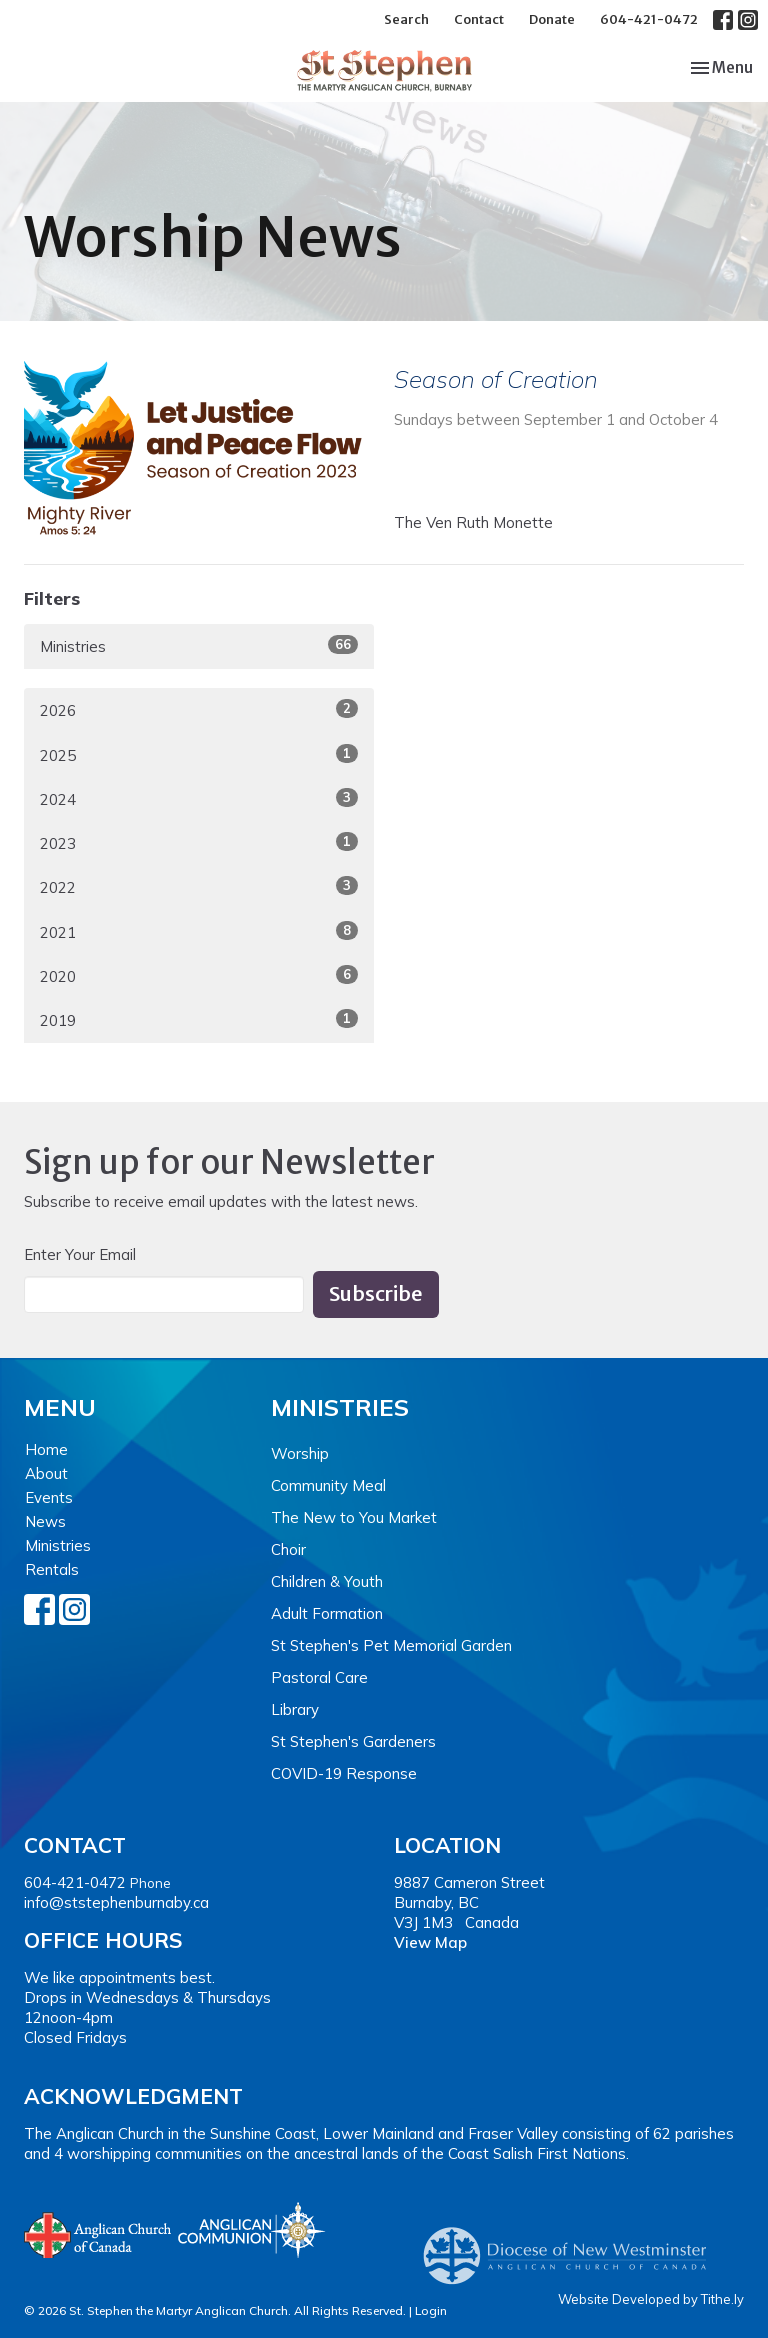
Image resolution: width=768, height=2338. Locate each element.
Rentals (52, 1569)
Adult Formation (327, 1613)
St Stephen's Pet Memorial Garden (391, 1645)
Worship (300, 1453)
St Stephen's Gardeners (353, 1741)
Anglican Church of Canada (98, 2233)
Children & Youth (327, 1581)
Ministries (199, 645)
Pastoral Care (319, 1677)
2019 (199, 1019)
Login (431, 2310)
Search (406, 19)
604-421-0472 (649, 19)
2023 (199, 842)
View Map (430, 1942)
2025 (199, 754)
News (45, 1521)
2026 (199, 709)
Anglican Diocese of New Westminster (572, 2246)
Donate (552, 19)
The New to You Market (354, 1517)
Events (49, 1497)
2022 (199, 886)
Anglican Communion (251, 2229)
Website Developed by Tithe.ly (651, 2299)
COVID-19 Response (344, 1773)
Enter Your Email (80, 1254)
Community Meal (328, 1485)
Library (295, 1709)
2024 (199, 798)
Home (46, 1449)
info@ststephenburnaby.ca (116, 1902)
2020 (199, 975)
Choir (288, 1549)
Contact (479, 19)
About (46, 1473)
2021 (199, 931)
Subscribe (376, 1293)
